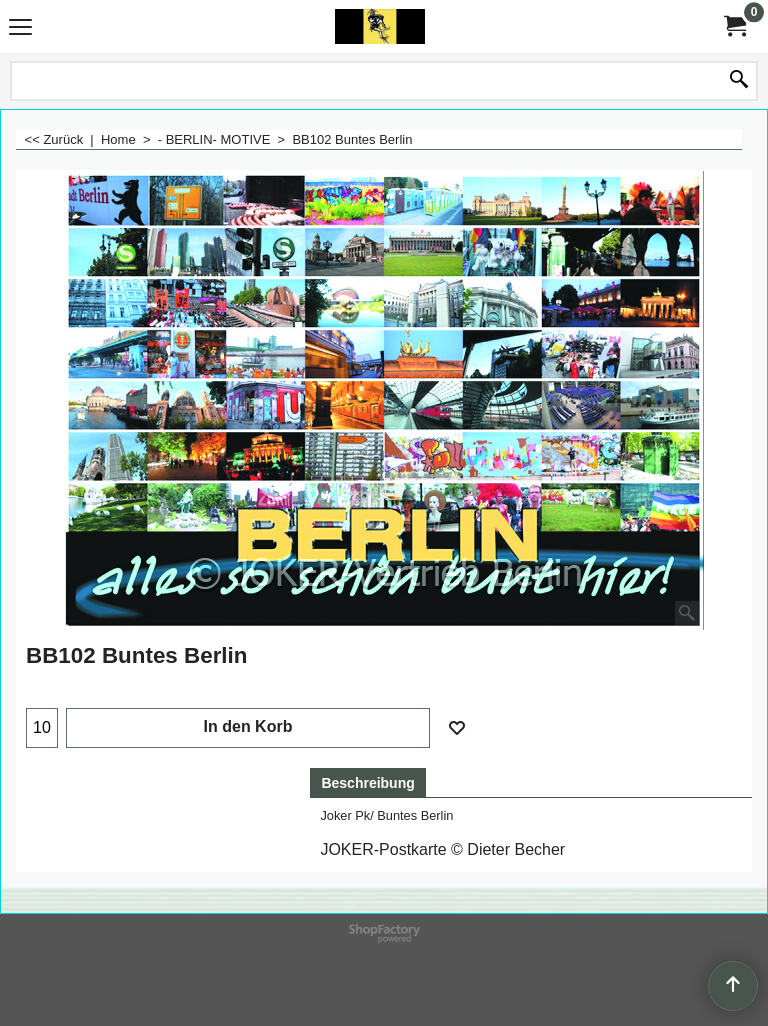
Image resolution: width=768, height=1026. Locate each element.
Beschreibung (367, 783)
